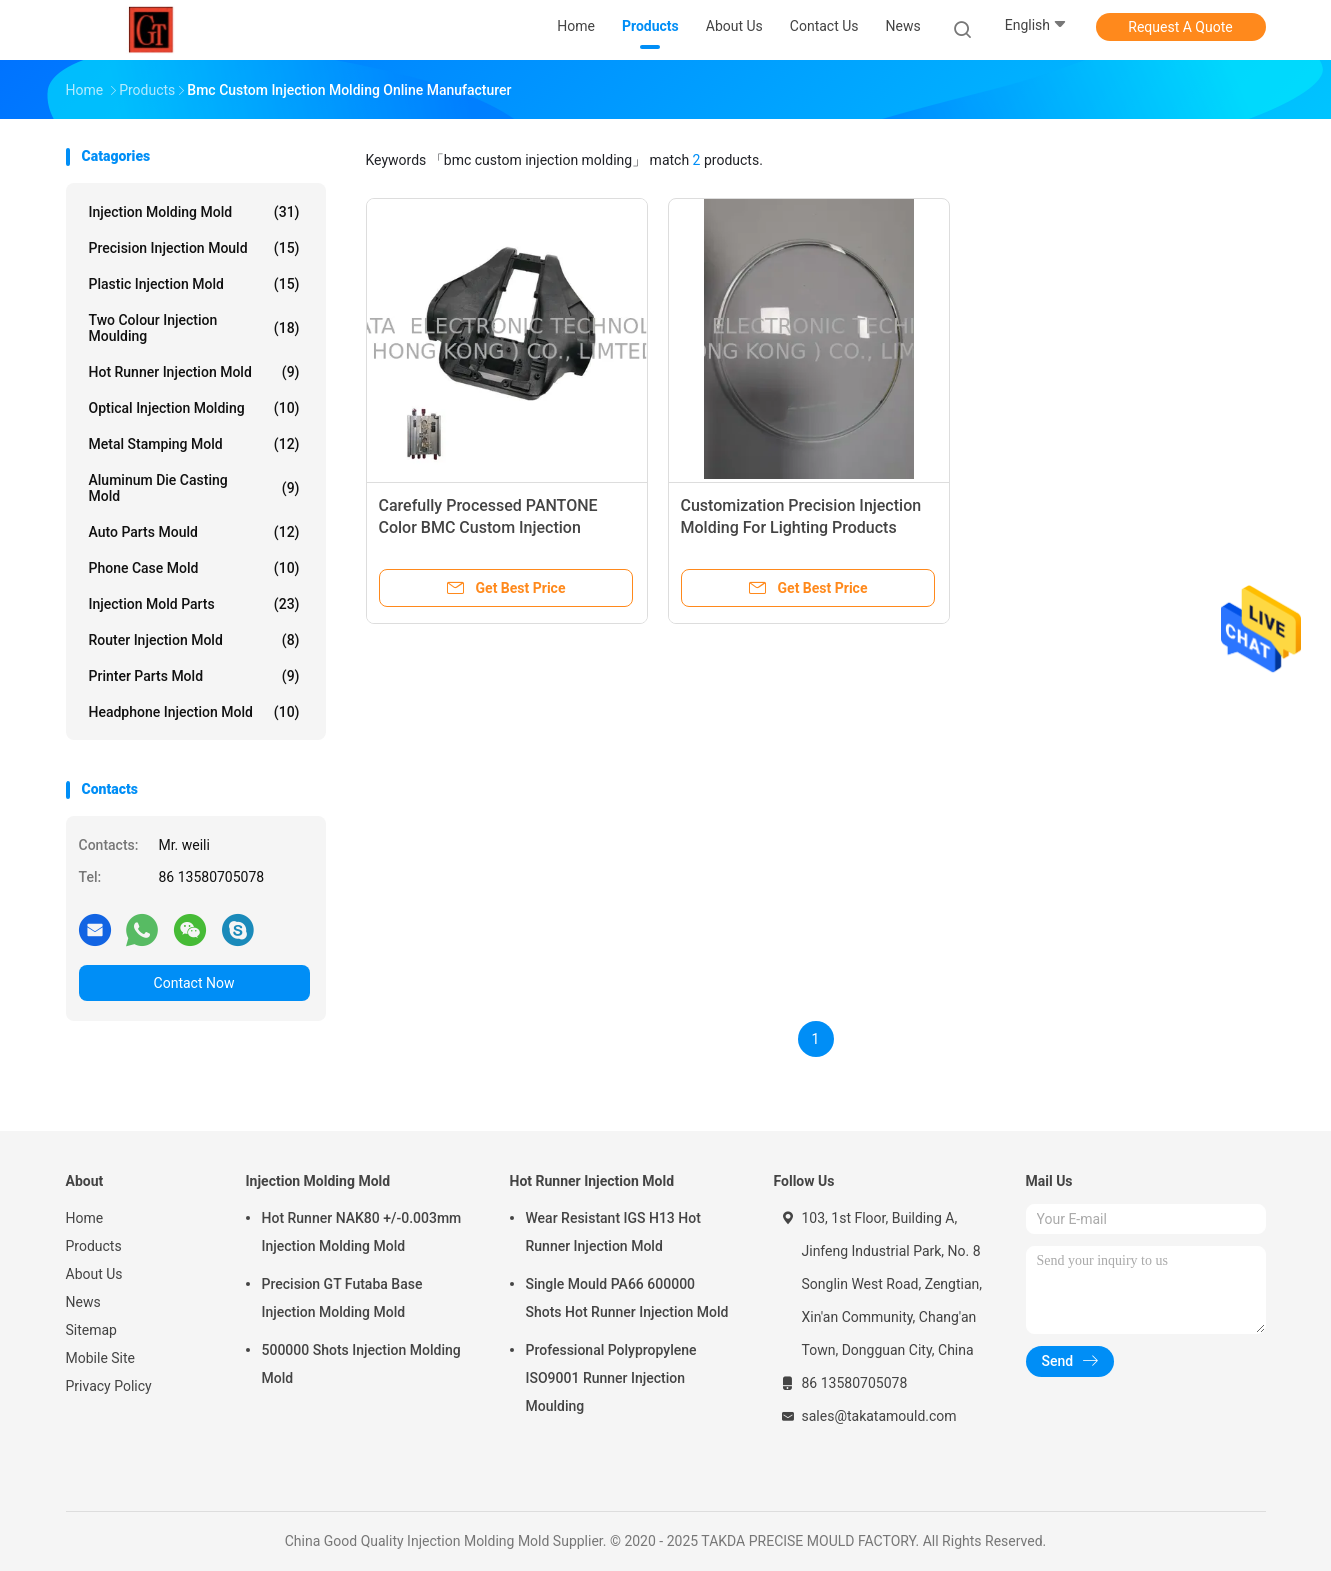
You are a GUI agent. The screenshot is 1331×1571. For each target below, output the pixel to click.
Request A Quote (1180, 27)
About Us (94, 1274)
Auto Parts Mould (194, 532)
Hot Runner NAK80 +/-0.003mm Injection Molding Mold (362, 1232)
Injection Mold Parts (194, 604)
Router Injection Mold (194, 640)
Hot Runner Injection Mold (194, 372)
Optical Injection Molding (194, 408)
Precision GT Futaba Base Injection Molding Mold (342, 1298)
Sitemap (91, 1330)
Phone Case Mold (194, 568)
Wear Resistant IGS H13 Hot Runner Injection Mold (613, 1232)
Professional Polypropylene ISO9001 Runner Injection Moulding (611, 1378)
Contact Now (194, 983)
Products (94, 1246)
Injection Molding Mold (194, 212)
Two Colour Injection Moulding (194, 328)
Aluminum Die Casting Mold (194, 488)
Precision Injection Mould (194, 248)
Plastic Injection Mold (194, 284)
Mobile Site (101, 1358)
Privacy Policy (109, 1386)
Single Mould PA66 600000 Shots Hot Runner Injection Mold (627, 1298)
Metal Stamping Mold (194, 444)
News (83, 1302)
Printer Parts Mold (194, 676)
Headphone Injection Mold (194, 712)
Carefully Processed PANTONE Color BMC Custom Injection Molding (488, 527)
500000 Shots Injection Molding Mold (361, 1364)
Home (85, 1218)
